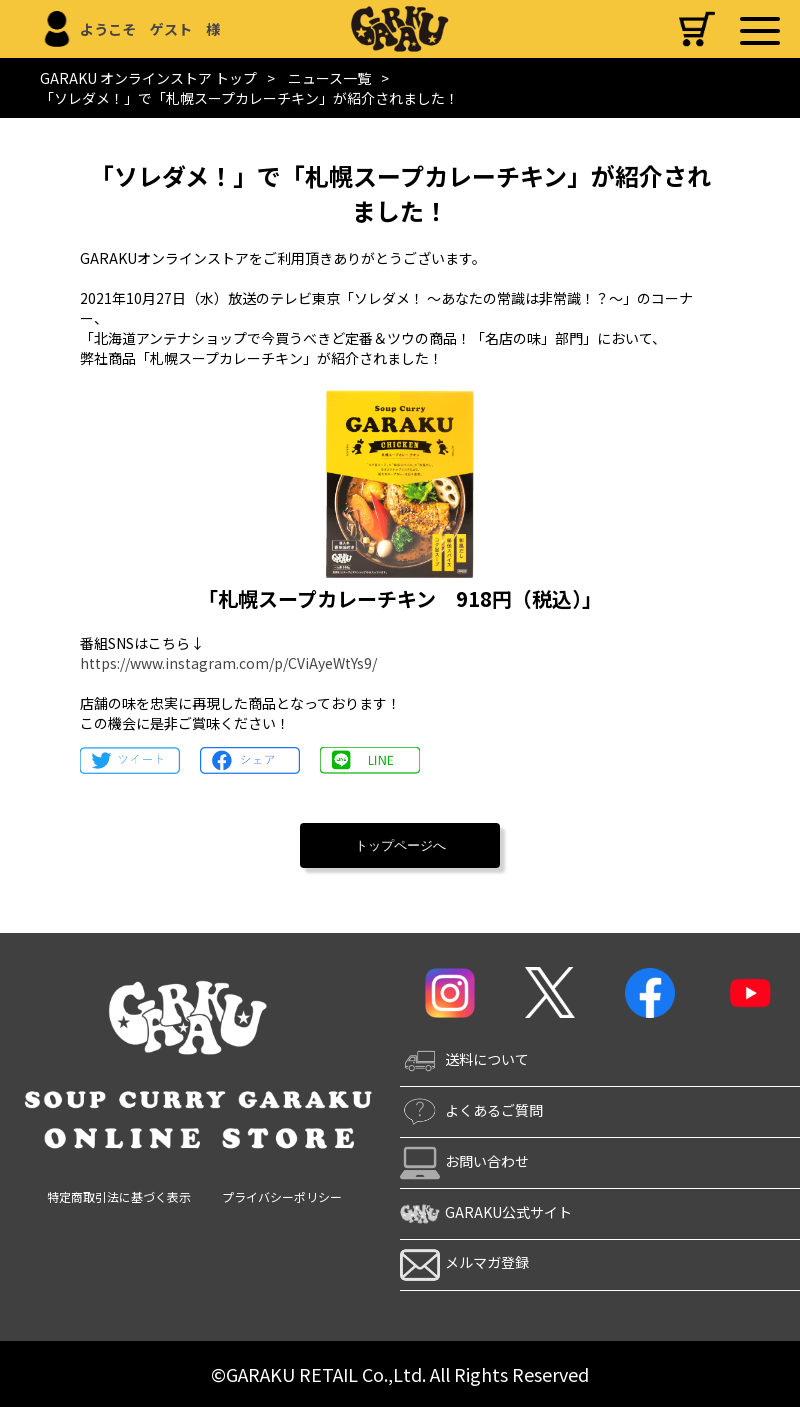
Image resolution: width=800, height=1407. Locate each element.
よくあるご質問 (471, 1110)
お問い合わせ (464, 1161)
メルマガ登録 (464, 1262)
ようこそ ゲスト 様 (150, 29)
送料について (464, 1059)
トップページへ (400, 845)
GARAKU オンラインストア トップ (148, 78)
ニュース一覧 (329, 78)
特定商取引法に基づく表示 (119, 1196)
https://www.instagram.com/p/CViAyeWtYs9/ (228, 663)
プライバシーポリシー (282, 1196)
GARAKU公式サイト (486, 1212)
